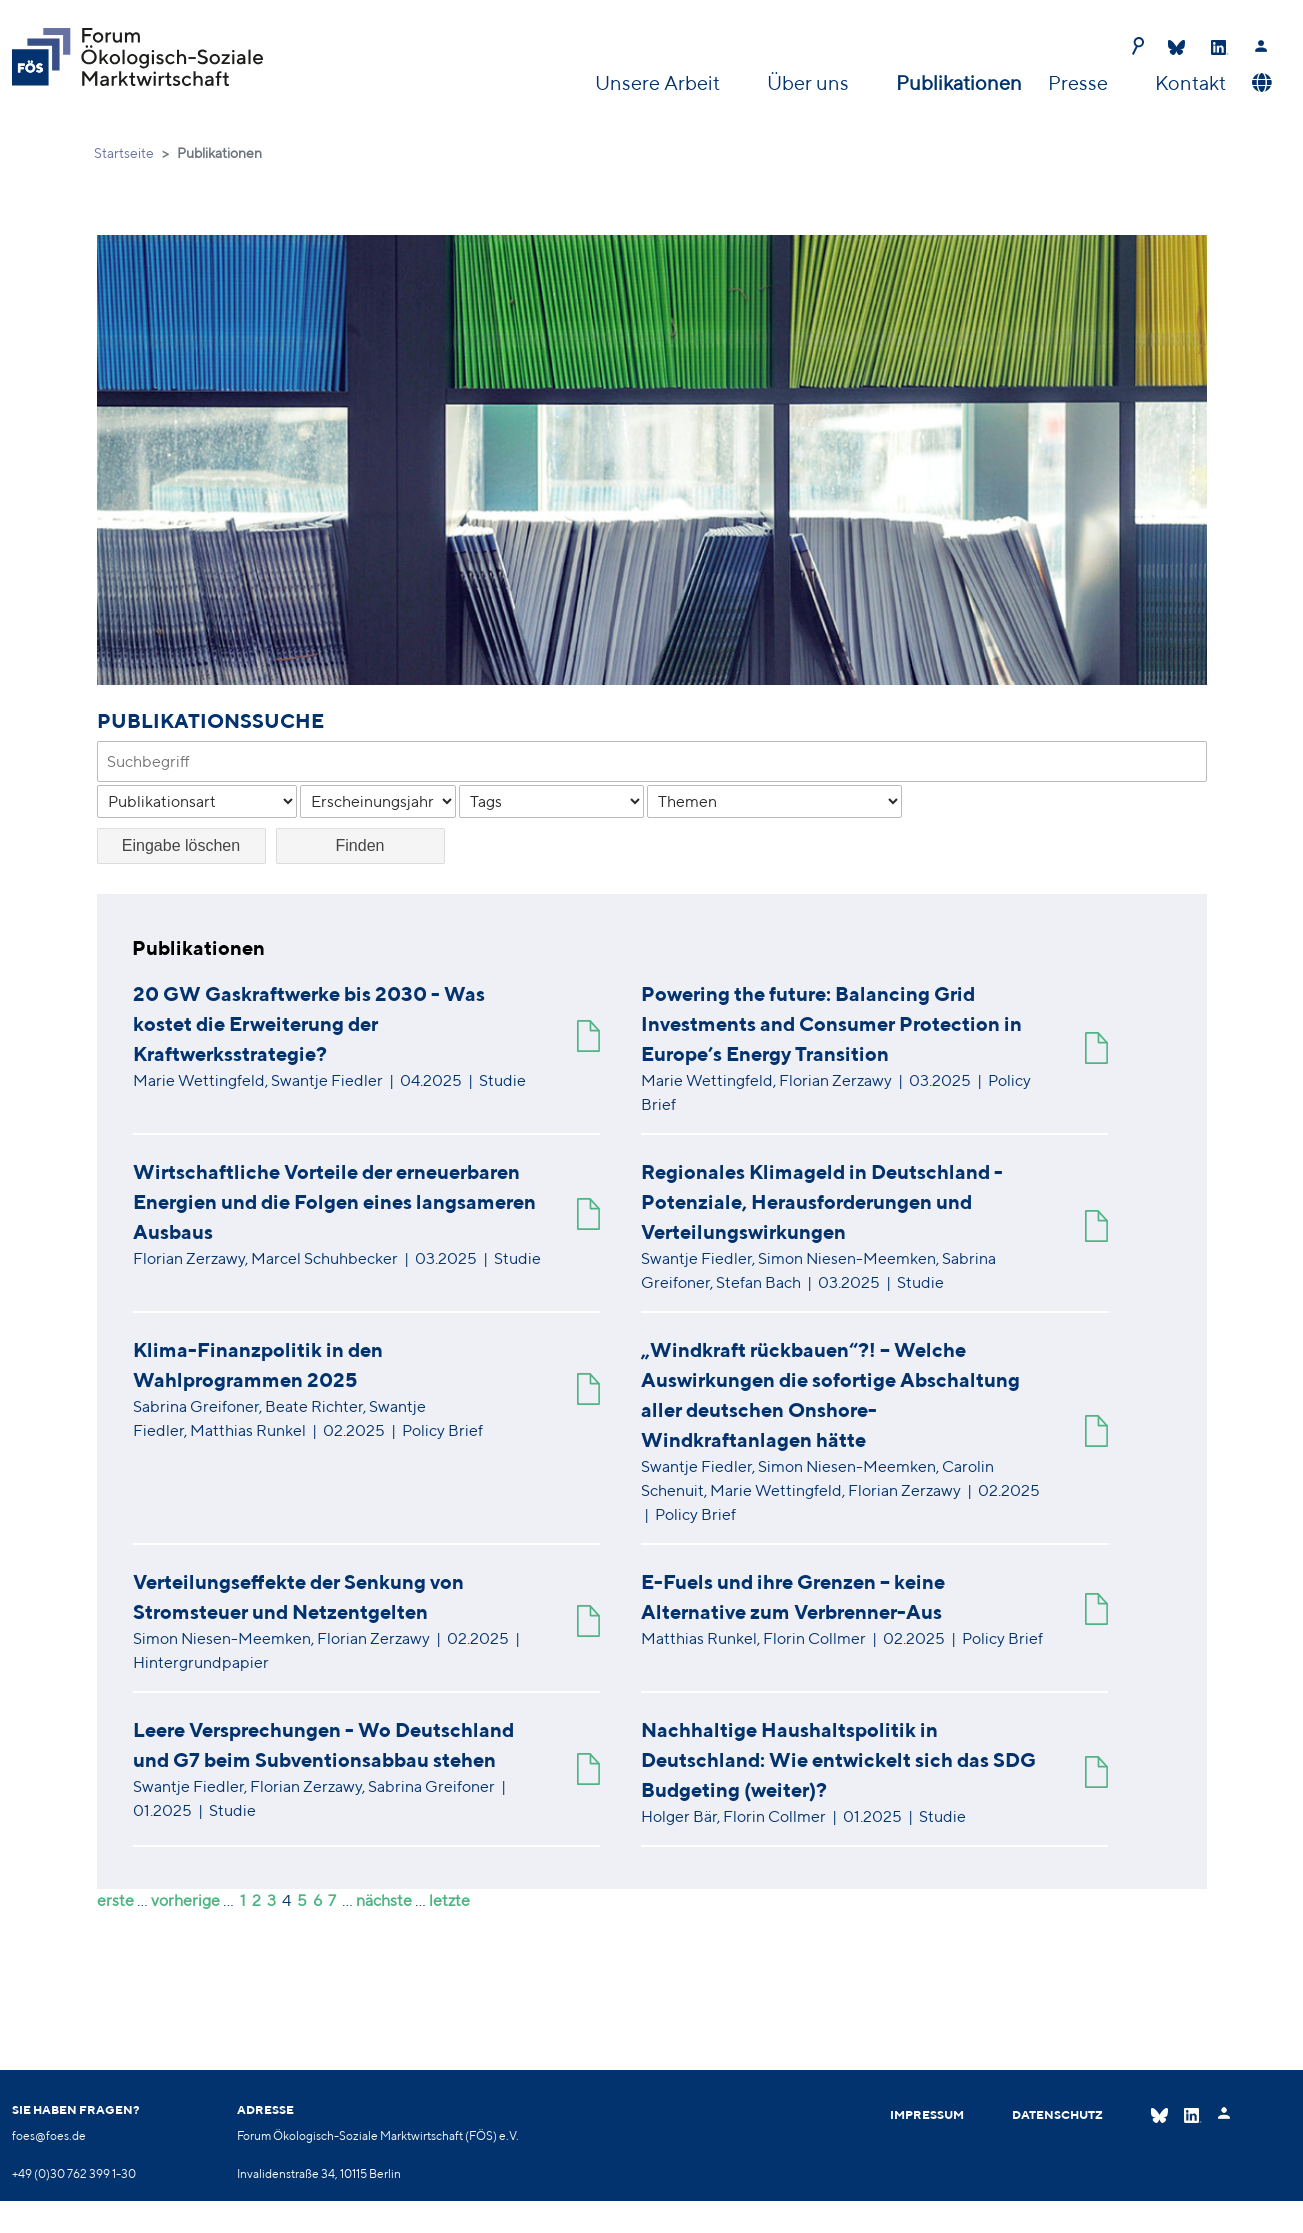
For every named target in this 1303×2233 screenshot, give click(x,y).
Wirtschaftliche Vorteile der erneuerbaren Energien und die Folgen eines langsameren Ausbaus (334, 1201)
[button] (1259, 83)
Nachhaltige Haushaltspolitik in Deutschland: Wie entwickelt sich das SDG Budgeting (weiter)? (838, 1759)
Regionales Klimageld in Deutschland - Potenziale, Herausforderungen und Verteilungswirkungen (822, 1201)
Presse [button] (1080, 82)
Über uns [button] (810, 82)
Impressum (927, 2114)
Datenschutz (1057, 2114)
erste (115, 1900)
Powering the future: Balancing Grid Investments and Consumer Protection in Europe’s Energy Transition (831, 1023)
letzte (449, 1900)
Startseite (124, 153)
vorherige (185, 1900)
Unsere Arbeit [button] (659, 82)
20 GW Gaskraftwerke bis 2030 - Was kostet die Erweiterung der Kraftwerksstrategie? (309, 1023)
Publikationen (959, 82)
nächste (384, 1900)
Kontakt (1190, 82)
